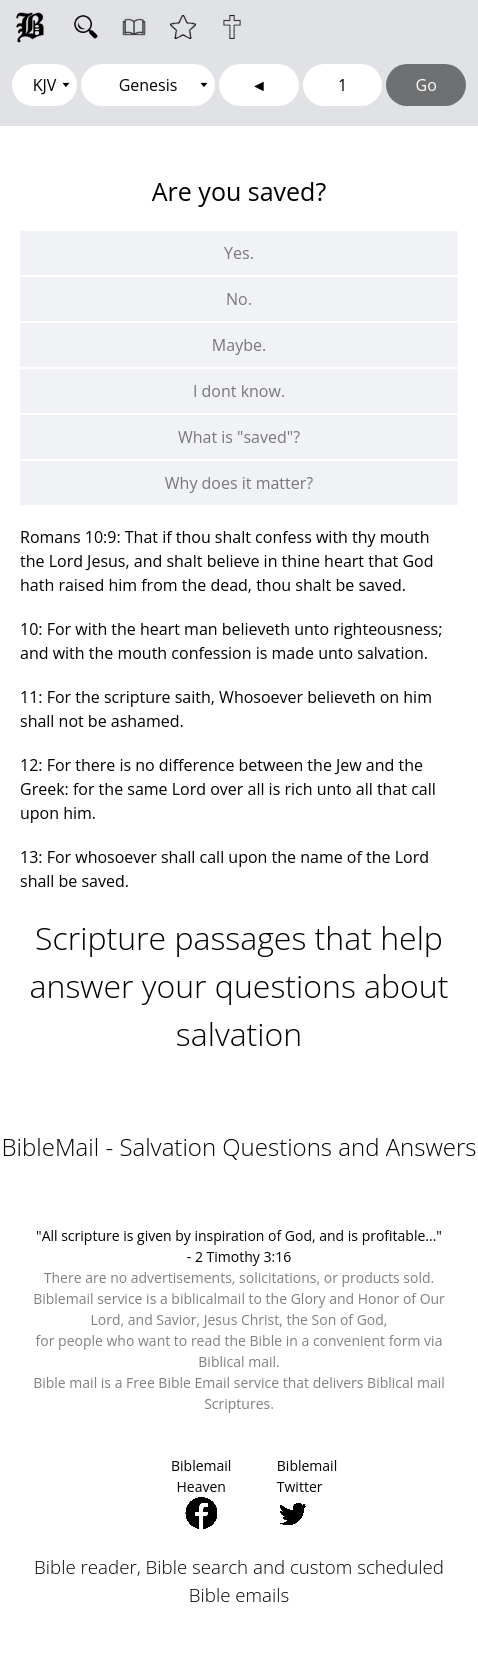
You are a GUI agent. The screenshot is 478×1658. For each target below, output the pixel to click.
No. (239, 299)
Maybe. (239, 345)
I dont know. (239, 391)
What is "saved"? (239, 437)
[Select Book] (148, 85)
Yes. (239, 253)
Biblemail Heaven (201, 1492)
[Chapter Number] (343, 85)
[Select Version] (44, 85)
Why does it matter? (239, 483)
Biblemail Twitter (307, 1492)
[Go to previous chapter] (259, 85)
